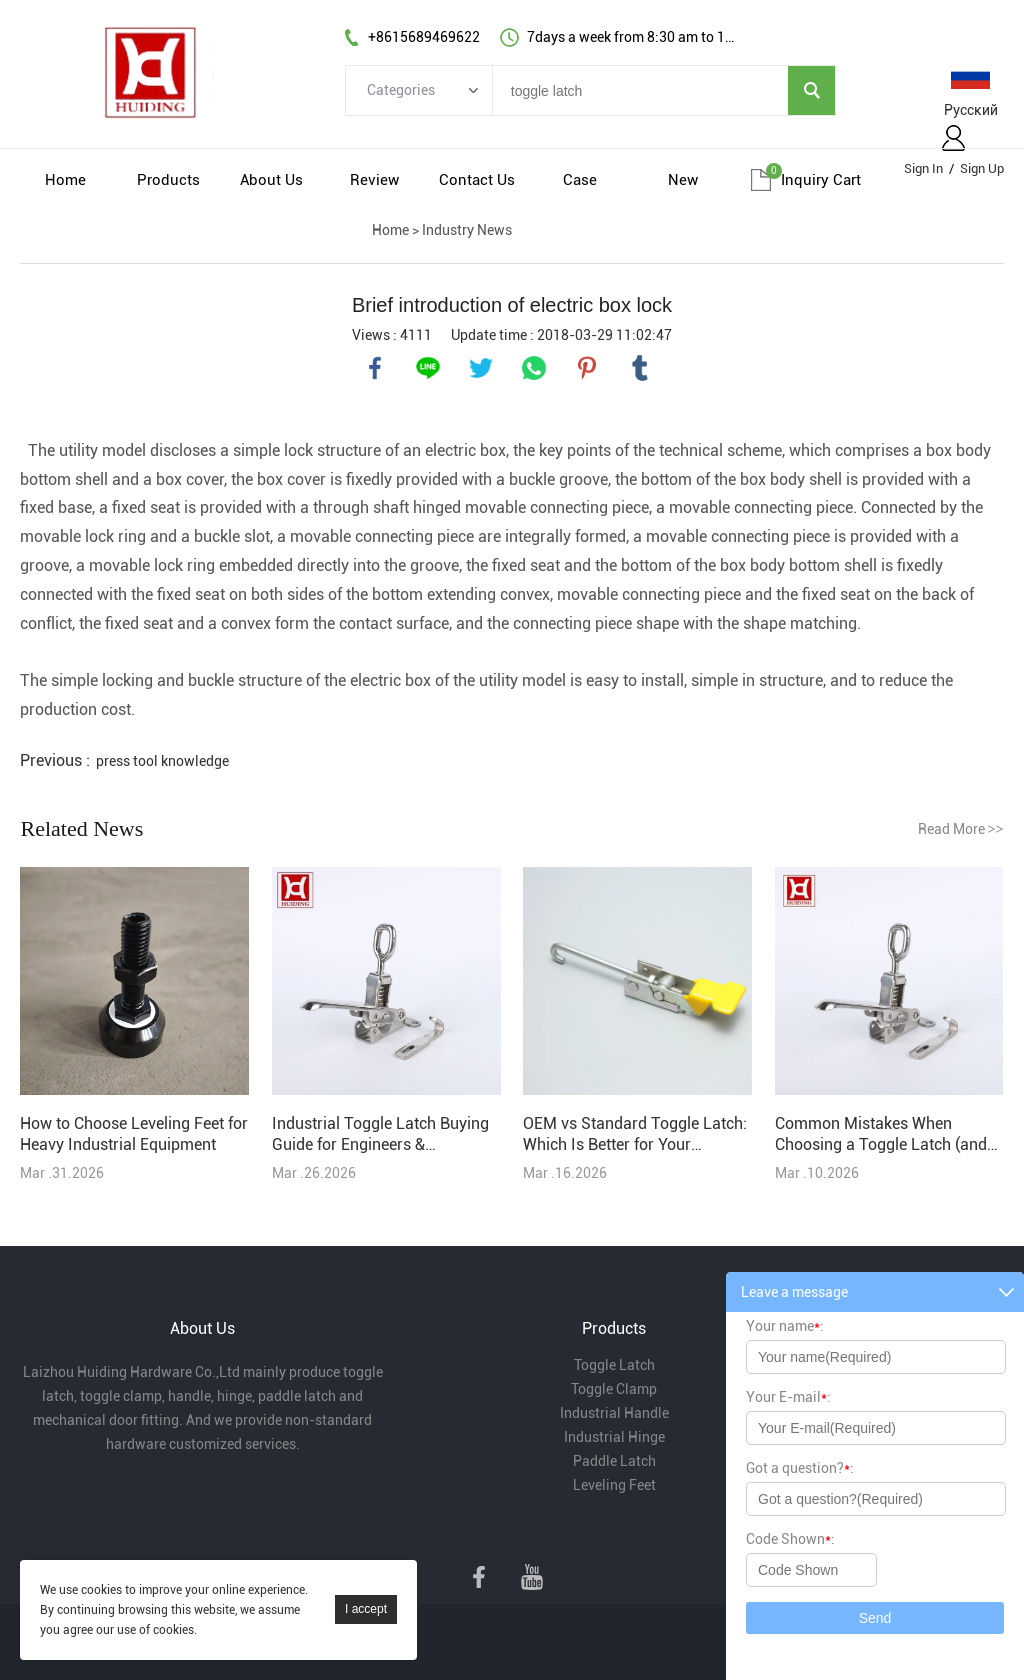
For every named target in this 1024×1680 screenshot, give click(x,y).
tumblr (640, 368)
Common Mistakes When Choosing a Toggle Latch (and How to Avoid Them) (881, 1134)
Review (374, 180)
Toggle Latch (614, 1365)
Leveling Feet (614, 1485)
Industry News (467, 230)
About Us (271, 180)
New (683, 180)
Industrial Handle (614, 1413)
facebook (375, 368)
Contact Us (477, 180)
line (428, 368)
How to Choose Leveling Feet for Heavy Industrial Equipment (134, 1134)
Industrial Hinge (614, 1437)
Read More (961, 829)
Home (65, 180)
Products (168, 180)
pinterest (587, 368)
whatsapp (534, 368)
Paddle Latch (614, 1461)
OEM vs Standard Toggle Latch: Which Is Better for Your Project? (635, 1134)
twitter (481, 368)
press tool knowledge (162, 761)
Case (580, 180)
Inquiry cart (821, 180)
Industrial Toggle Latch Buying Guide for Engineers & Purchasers (380, 1134)
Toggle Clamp (614, 1389)
